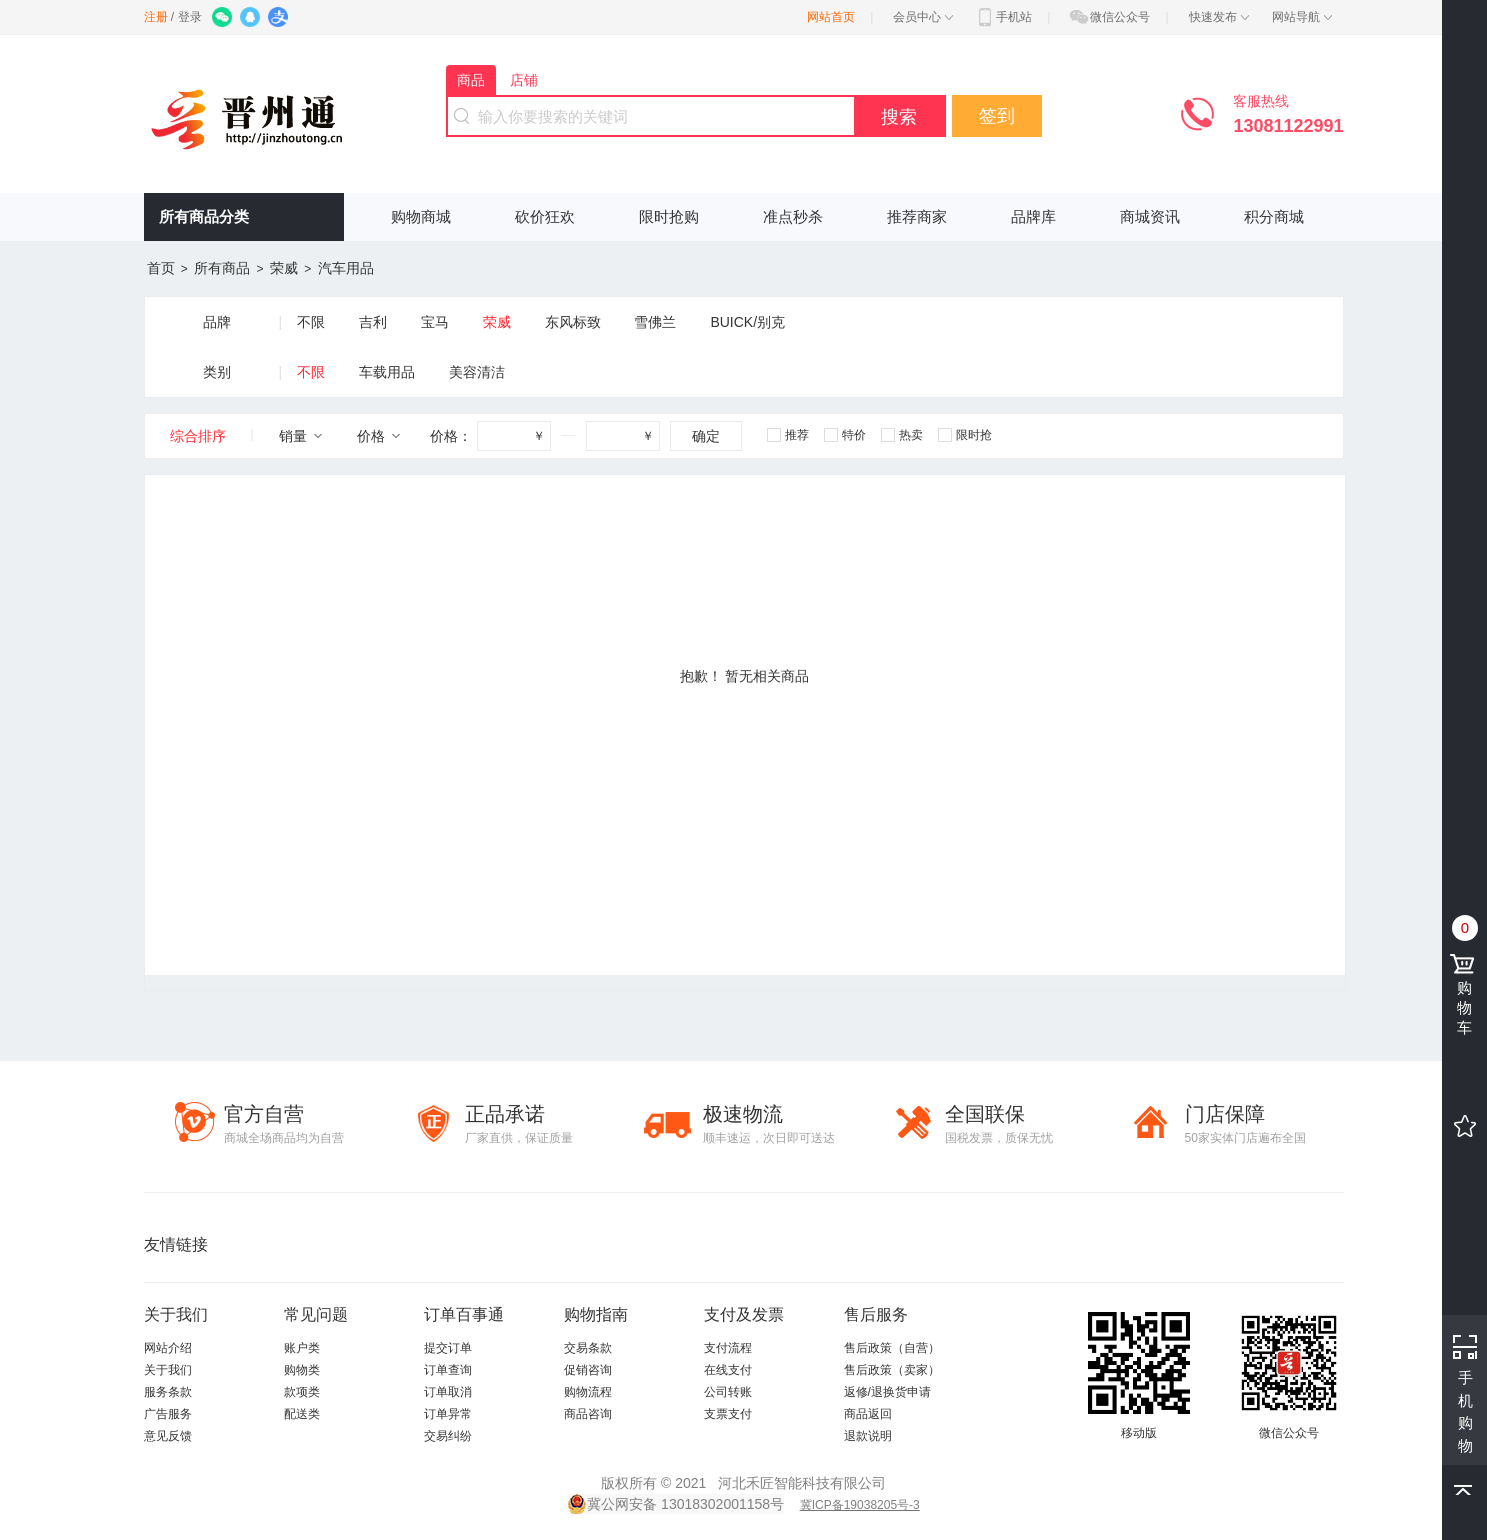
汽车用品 (346, 268)
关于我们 (168, 1370)
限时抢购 (669, 216)
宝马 (435, 322)
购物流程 (588, 1392)
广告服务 (168, 1414)
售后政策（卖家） (892, 1370)
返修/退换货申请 (887, 1392)
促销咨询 (588, 1370)
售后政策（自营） (892, 1348)
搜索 (899, 117)
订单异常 (448, 1414)
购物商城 (421, 216)
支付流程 (728, 1348)
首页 (161, 268)
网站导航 (1302, 17)
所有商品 (222, 268)
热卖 (902, 435)
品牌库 (1033, 216)
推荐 (788, 435)
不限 (311, 322)
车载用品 (387, 372)
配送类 (302, 1414)
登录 (190, 17)
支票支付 (728, 1414)
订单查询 (448, 1370)
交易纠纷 (448, 1436)
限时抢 (965, 435)
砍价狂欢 (545, 216)
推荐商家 (917, 216)
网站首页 (831, 17)
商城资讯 (1150, 216)
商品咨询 (588, 1414)
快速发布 (1219, 17)
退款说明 (868, 1436)
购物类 (302, 1370)
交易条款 (588, 1348)
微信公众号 (1109, 17)
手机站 (1003, 17)
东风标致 (573, 322)
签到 (997, 116)
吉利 (373, 322)
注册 (156, 17)
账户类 (302, 1348)
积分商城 (1274, 216)
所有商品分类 (204, 216)
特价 (845, 435)
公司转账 (728, 1392)
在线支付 (728, 1370)
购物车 (1467, 993)
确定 (706, 436)
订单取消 (448, 1392)
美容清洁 (477, 372)
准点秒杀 (793, 216)
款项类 (302, 1392)
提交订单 (448, 1348)
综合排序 (198, 436)
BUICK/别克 (747, 322)
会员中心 (923, 17)
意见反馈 (168, 1436)
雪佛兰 (655, 322)
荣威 (284, 268)
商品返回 (868, 1414)
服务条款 (168, 1392)
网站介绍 (168, 1348)
